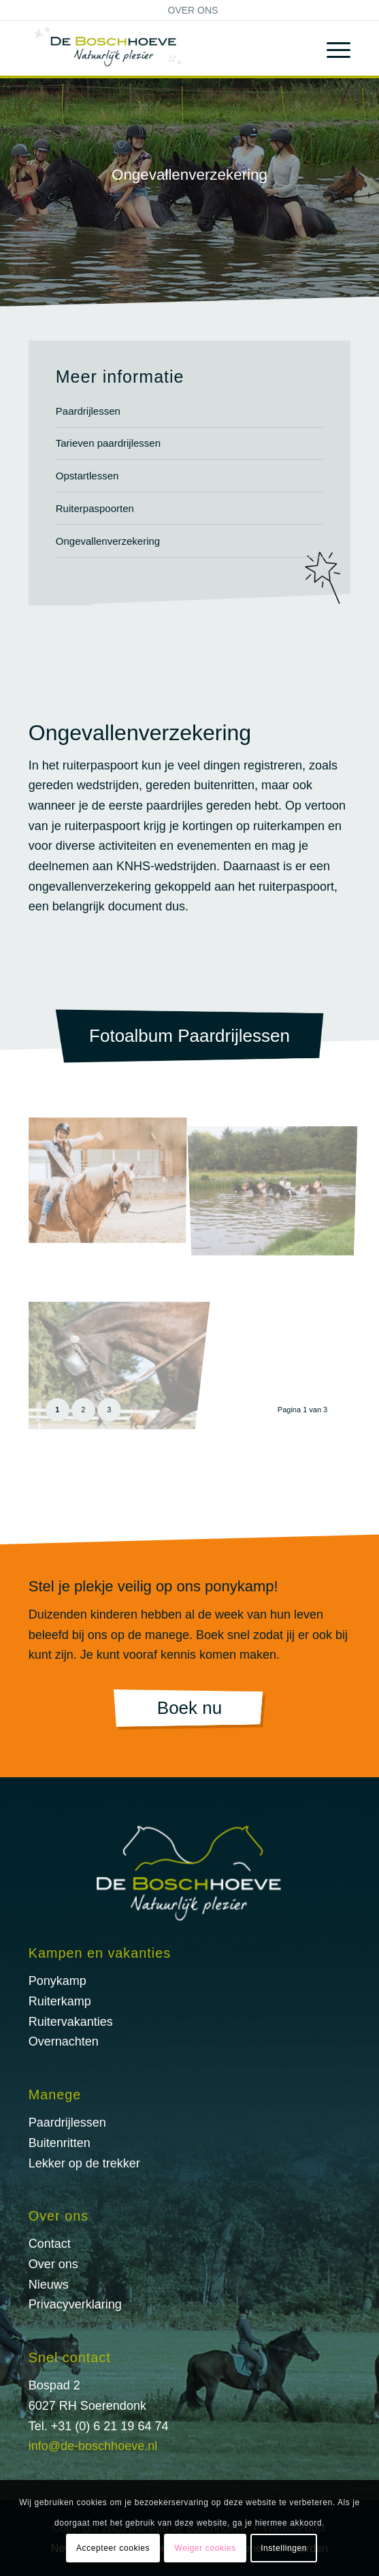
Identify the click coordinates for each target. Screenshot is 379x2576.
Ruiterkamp (60, 2001)
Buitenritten (59, 2143)
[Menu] (331, 48)
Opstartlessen (87, 475)
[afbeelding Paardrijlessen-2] (278, 1180)
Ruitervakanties (71, 2022)
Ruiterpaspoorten (95, 508)
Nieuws (49, 2284)
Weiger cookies (205, 2548)
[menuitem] (193, 10)
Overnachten (64, 2041)
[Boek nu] (189, 1709)
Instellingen (284, 2548)
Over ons (193, 10)
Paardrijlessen (88, 411)
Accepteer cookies (113, 2548)
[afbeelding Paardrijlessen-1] (112, 1180)
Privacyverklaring (75, 2304)
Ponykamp (57, 1981)
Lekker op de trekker (84, 2163)
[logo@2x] (157, 48)
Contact (50, 2244)
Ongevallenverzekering (108, 541)
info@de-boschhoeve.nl (93, 2446)
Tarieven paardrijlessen (108, 443)
